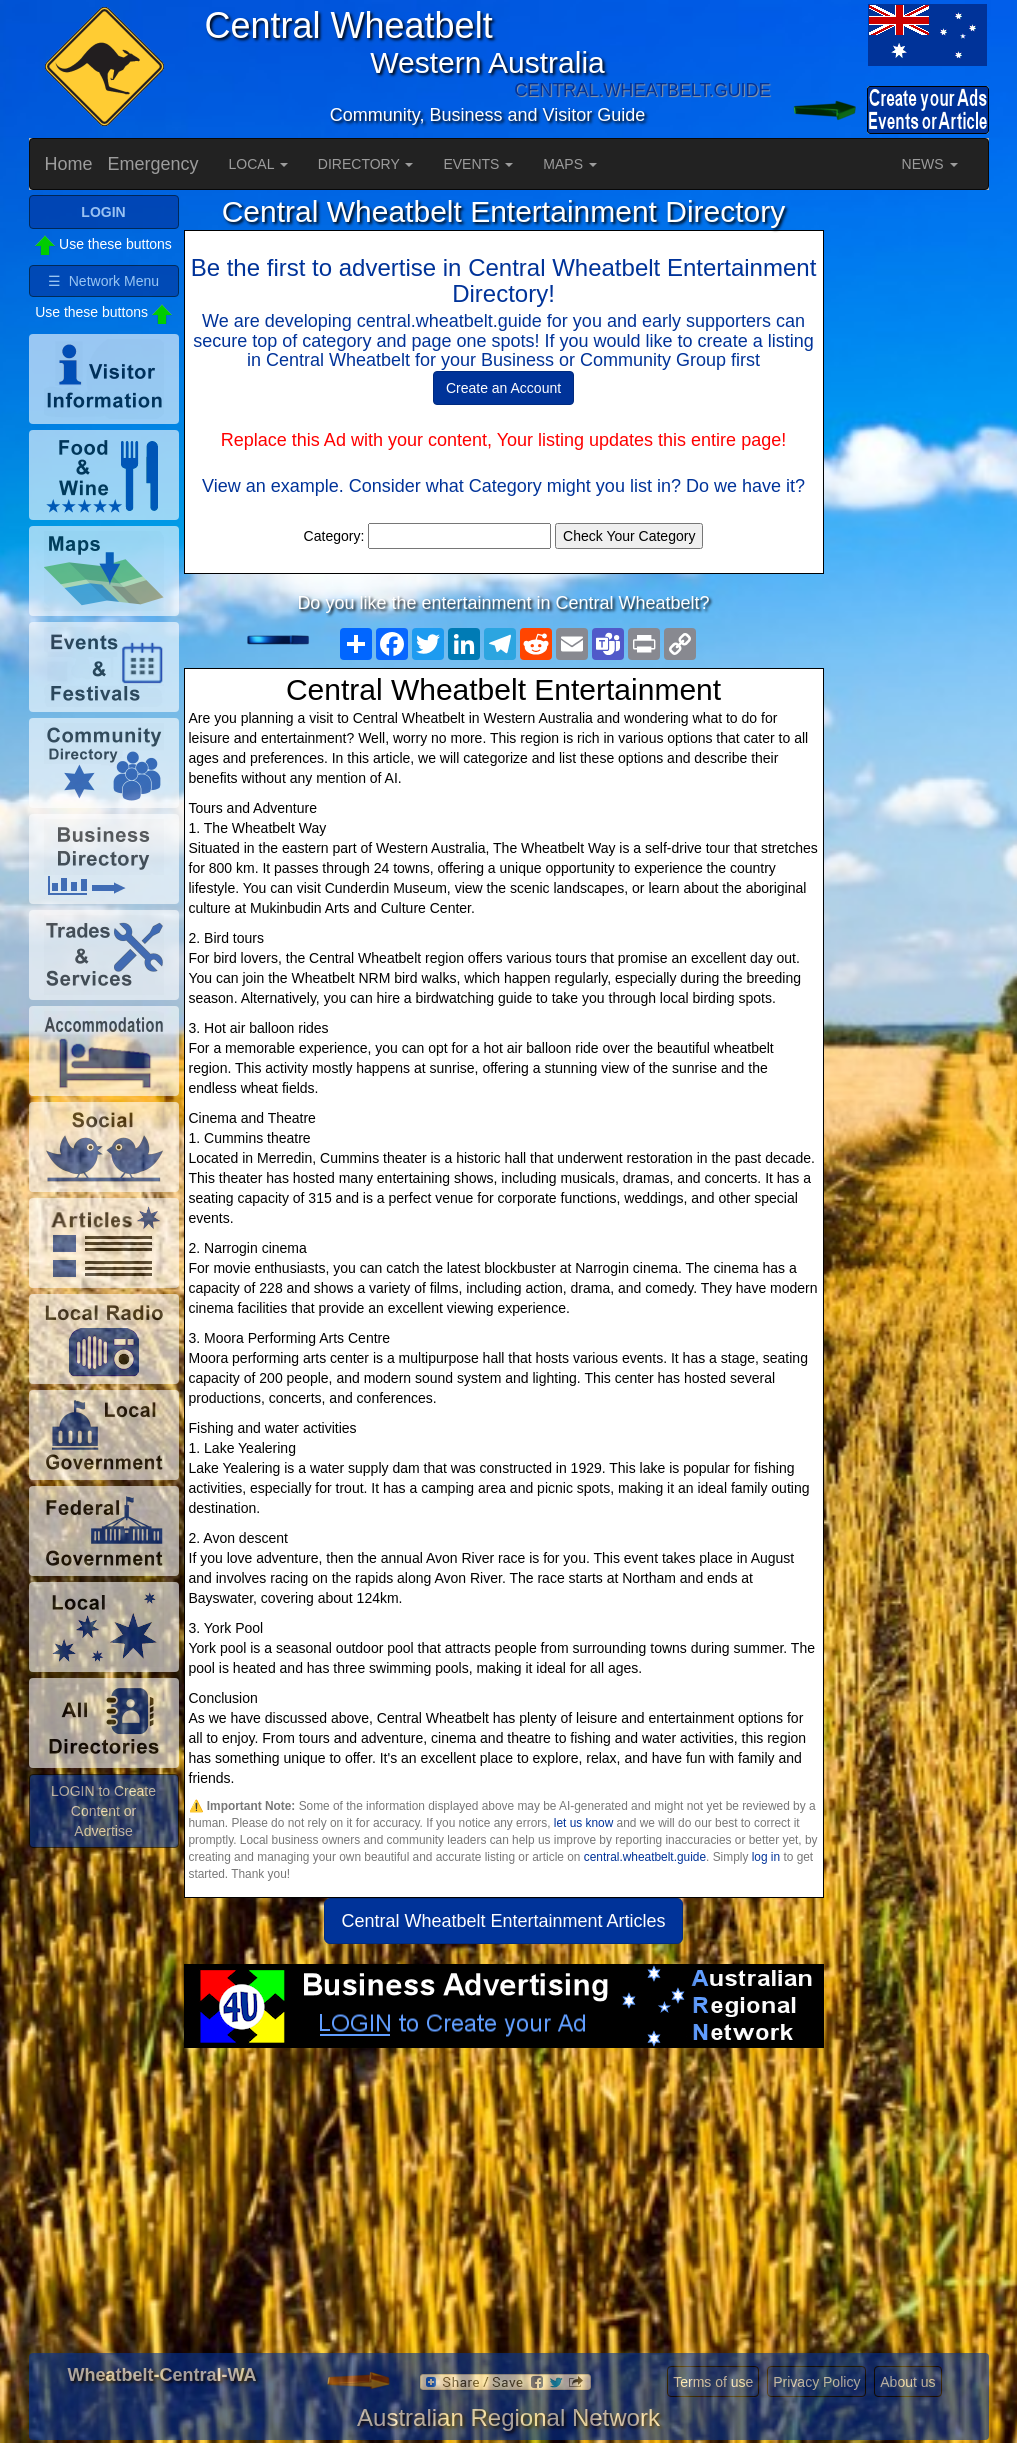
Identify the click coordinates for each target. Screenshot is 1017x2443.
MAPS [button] (570, 164)
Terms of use (713, 2382)
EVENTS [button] (478, 164)
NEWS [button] (930, 164)
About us (907, 2382)
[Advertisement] (504, 2208)
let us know (583, 1823)
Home (69, 164)
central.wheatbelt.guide (645, 1857)
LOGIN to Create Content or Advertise (103, 1811)
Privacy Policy (816, 2382)
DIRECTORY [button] (366, 164)
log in (766, 1857)
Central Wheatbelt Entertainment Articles (503, 1921)
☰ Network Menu (103, 281)
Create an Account (503, 388)
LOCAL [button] (258, 164)
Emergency (153, 164)
